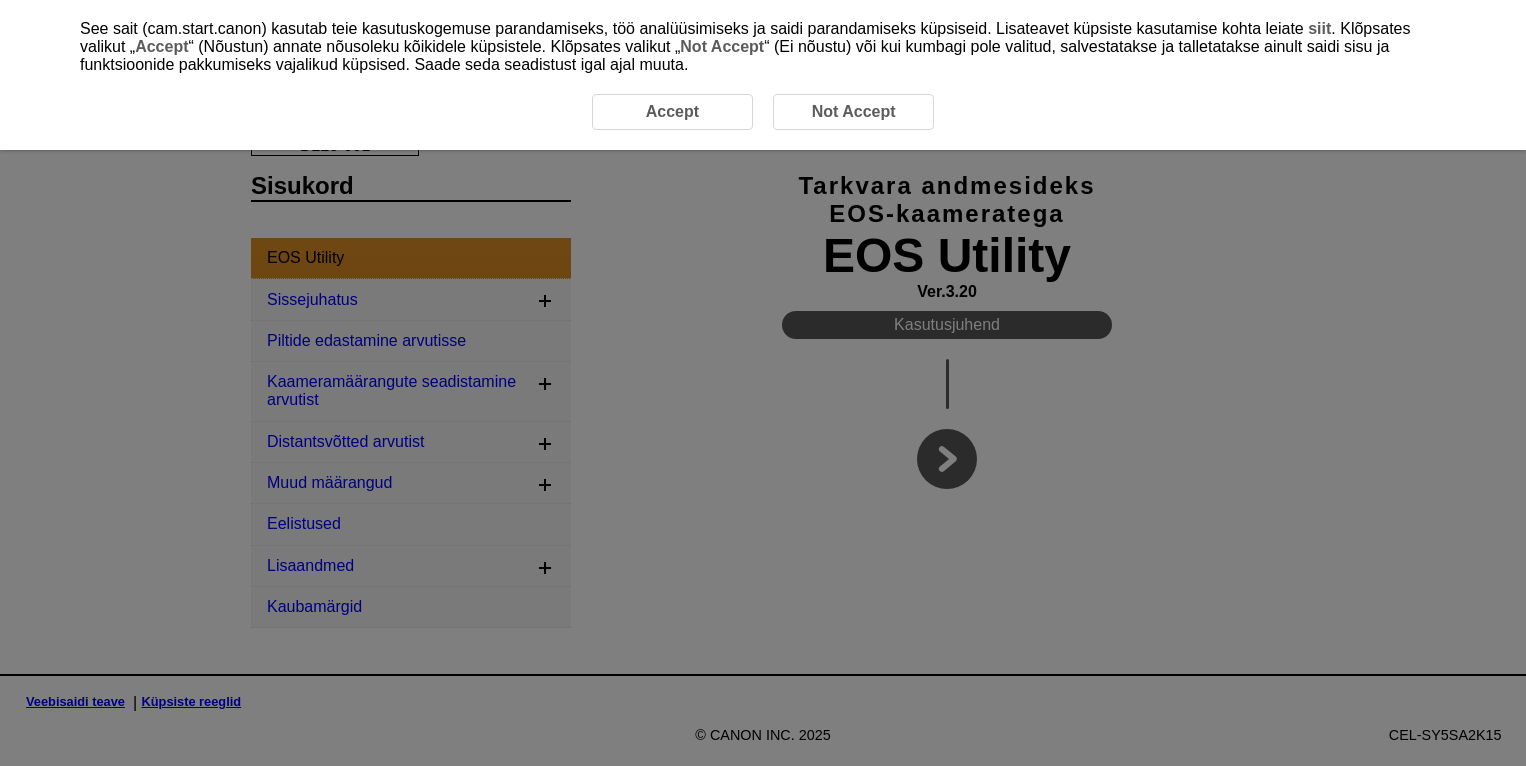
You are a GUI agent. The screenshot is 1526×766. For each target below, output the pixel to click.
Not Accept (722, 46)
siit (1319, 28)
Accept (161, 46)
